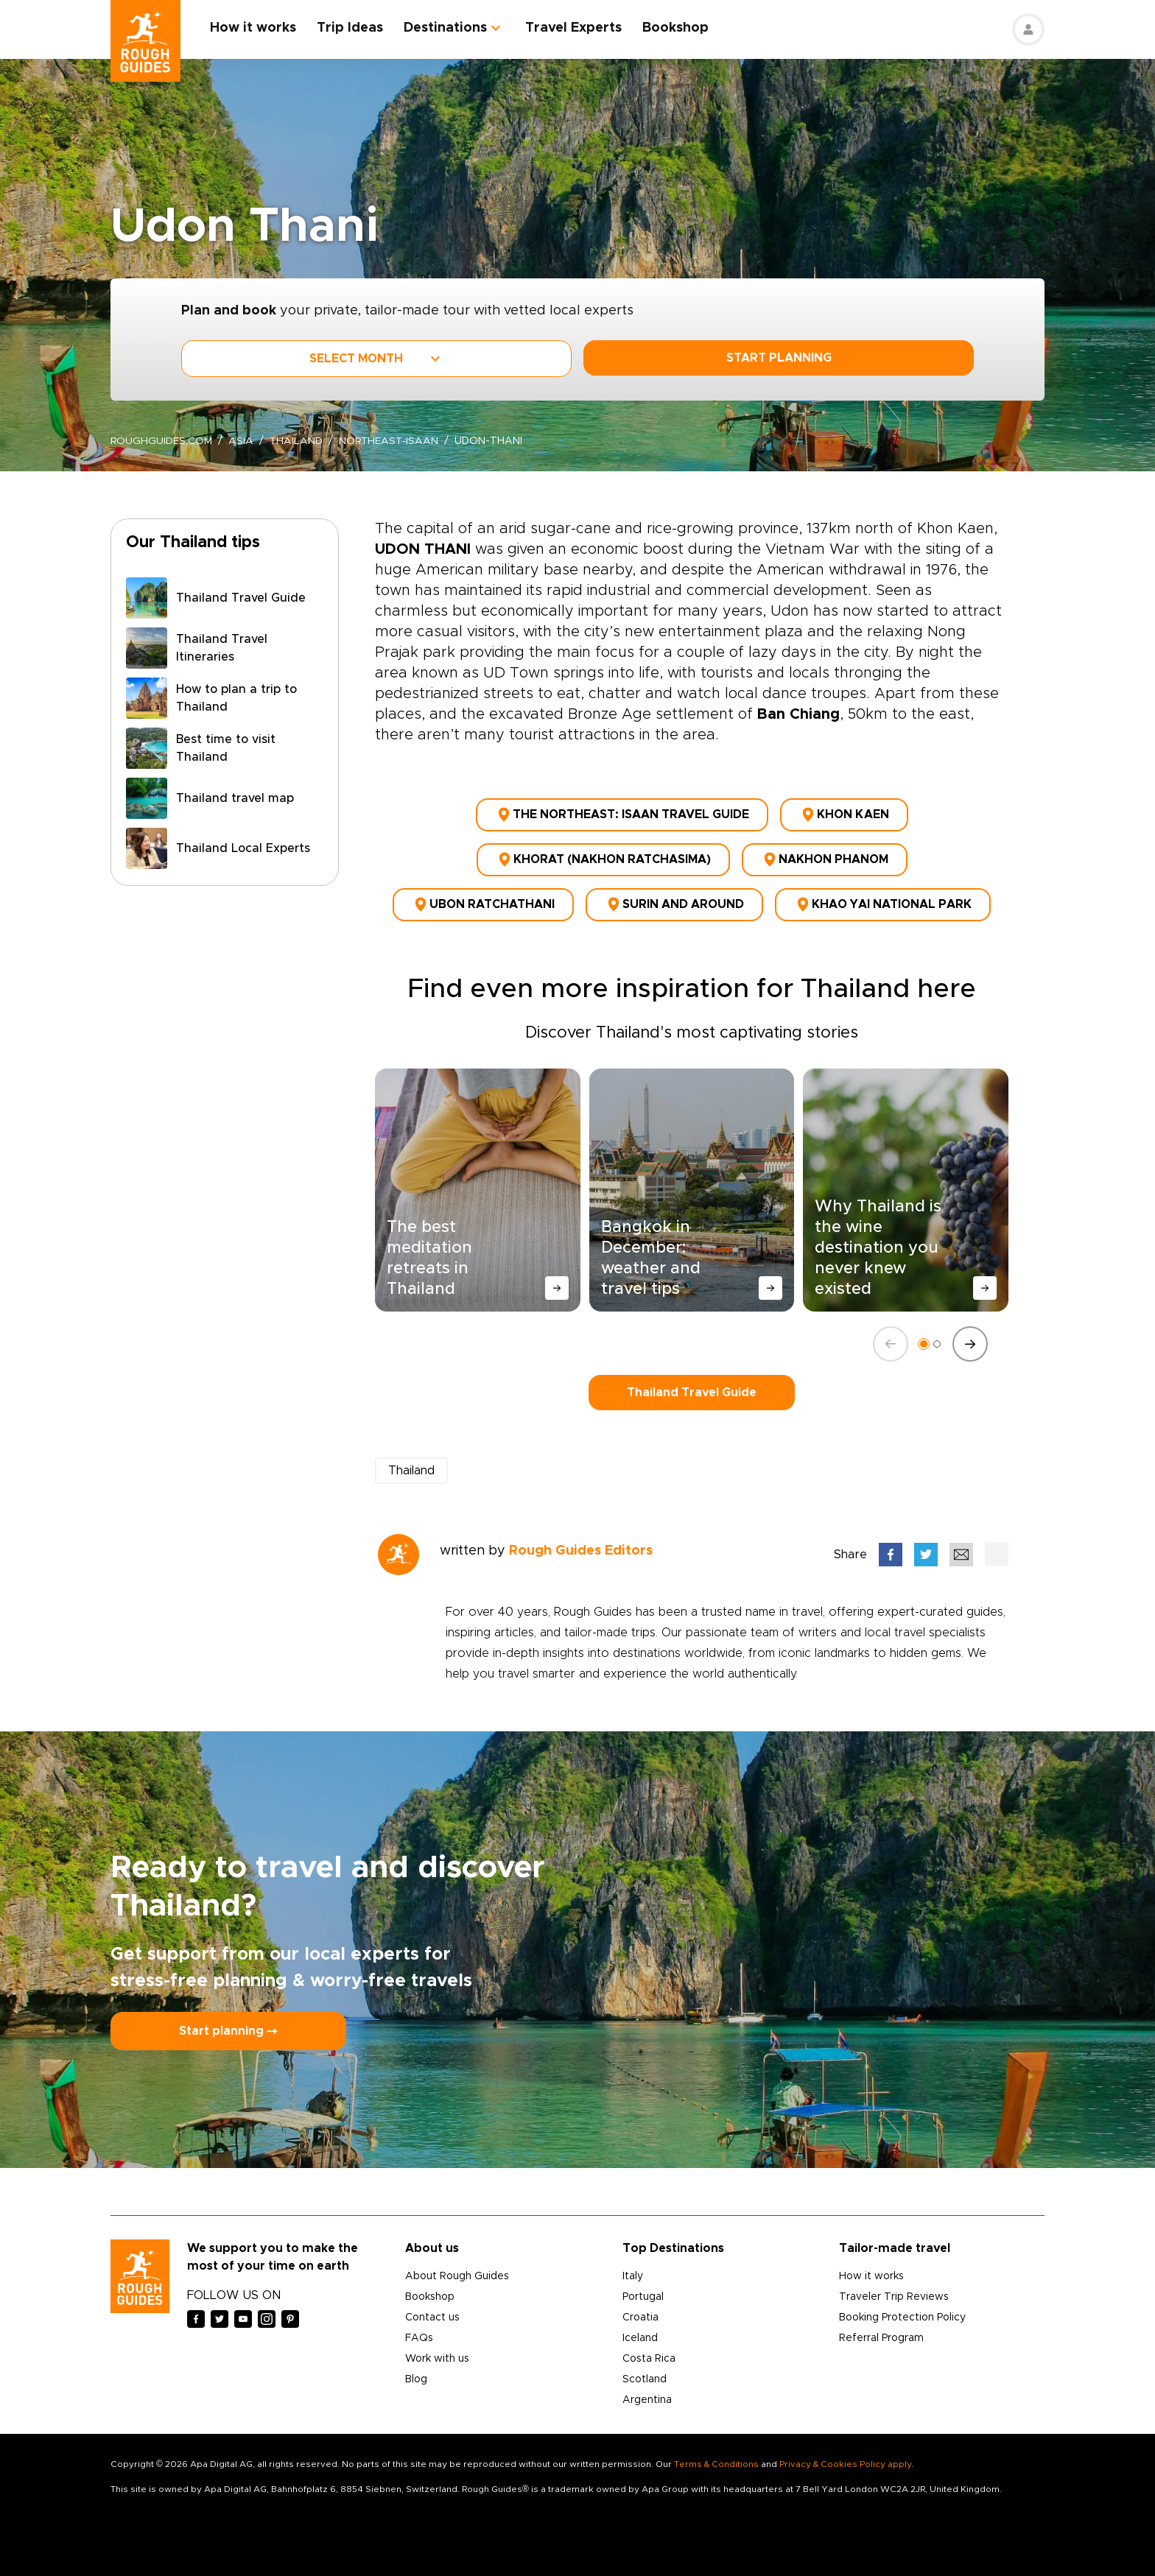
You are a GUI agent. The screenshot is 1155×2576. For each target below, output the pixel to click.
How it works (254, 28)
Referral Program (881, 2336)
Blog (416, 2377)
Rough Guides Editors (581, 1549)
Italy (632, 2274)
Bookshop (676, 28)
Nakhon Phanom (824, 859)
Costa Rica (648, 2356)
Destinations (446, 28)
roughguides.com (162, 441)
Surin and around (674, 903)
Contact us (432, 2315)
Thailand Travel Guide (691, 1390)
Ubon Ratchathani (483, 903)
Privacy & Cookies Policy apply (845, 2461)
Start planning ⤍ (228, 2029)
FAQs (419, 2336)
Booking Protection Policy (902, 2315)
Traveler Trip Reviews (894, 2295)
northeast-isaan (392, 441)
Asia (242, 441)
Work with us (437, 2356)
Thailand (298, 441)
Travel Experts (574, 28)
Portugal (643, 2295)
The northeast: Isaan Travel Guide (622, 814)
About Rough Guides (457, 2274)
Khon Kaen (844, 814)
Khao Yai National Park (883, 903)
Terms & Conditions (716, 2461)
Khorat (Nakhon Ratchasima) (603, 859)
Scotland (644, 2377)
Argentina (647, 2398)
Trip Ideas (350, 28)
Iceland (640, 2336)
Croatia (640, 2315)
